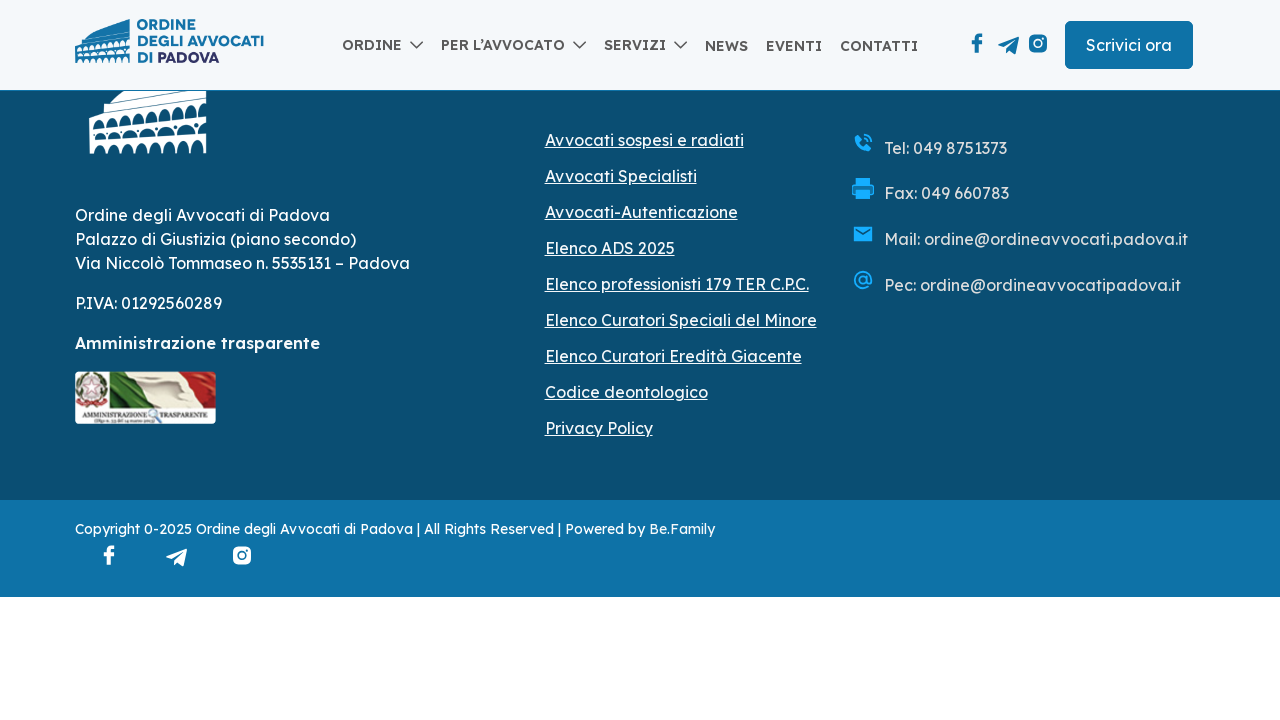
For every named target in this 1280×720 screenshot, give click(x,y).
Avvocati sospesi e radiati (644, 140)
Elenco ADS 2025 (610, 248)
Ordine (372, 45)
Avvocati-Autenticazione (641, 212)
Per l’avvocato (503, 45)
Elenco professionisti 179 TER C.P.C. (677, 284)
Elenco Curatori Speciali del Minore (681, 320)
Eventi (794, 46)
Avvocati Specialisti (621, 176)
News (726, 46)
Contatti (879, 46)
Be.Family (682, 529)
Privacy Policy (599, 428)
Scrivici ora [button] (1129, 45)
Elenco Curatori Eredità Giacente (673, 356)
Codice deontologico (626, 392)
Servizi (635, 45)
